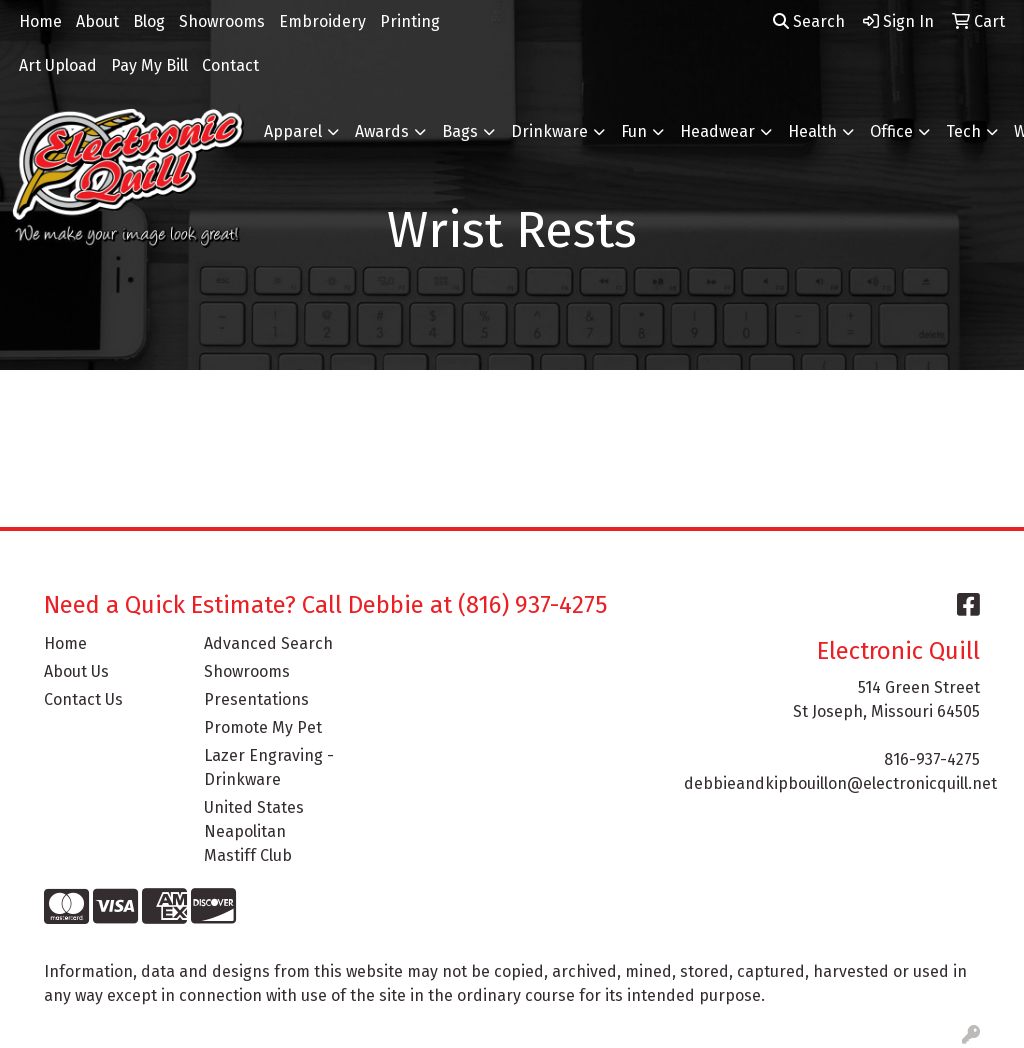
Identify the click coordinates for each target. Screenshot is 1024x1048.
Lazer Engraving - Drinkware (269, 767)
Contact (230, 65)
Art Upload (58, 65)
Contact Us (83, 699)
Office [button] (891, 131)
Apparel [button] (293, 131)
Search (809, 21)
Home (40, 21)
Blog (149, 21)
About (97, 21)
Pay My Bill (149, 65)
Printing (410, 21)
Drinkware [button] (549, 131)
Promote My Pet (263, 727)
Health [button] (812, 131)
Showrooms (222, 21)
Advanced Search (268, 643)
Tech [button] (963, 131)
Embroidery (322, 21)
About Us (76, 671)
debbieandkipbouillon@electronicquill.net (840, 783)
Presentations (256, 699)
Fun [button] (634, 131)
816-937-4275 (932, 759)
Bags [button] (460, 131)
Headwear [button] (717, 131)
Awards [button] (382, 131)
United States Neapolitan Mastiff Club (254, 831)
